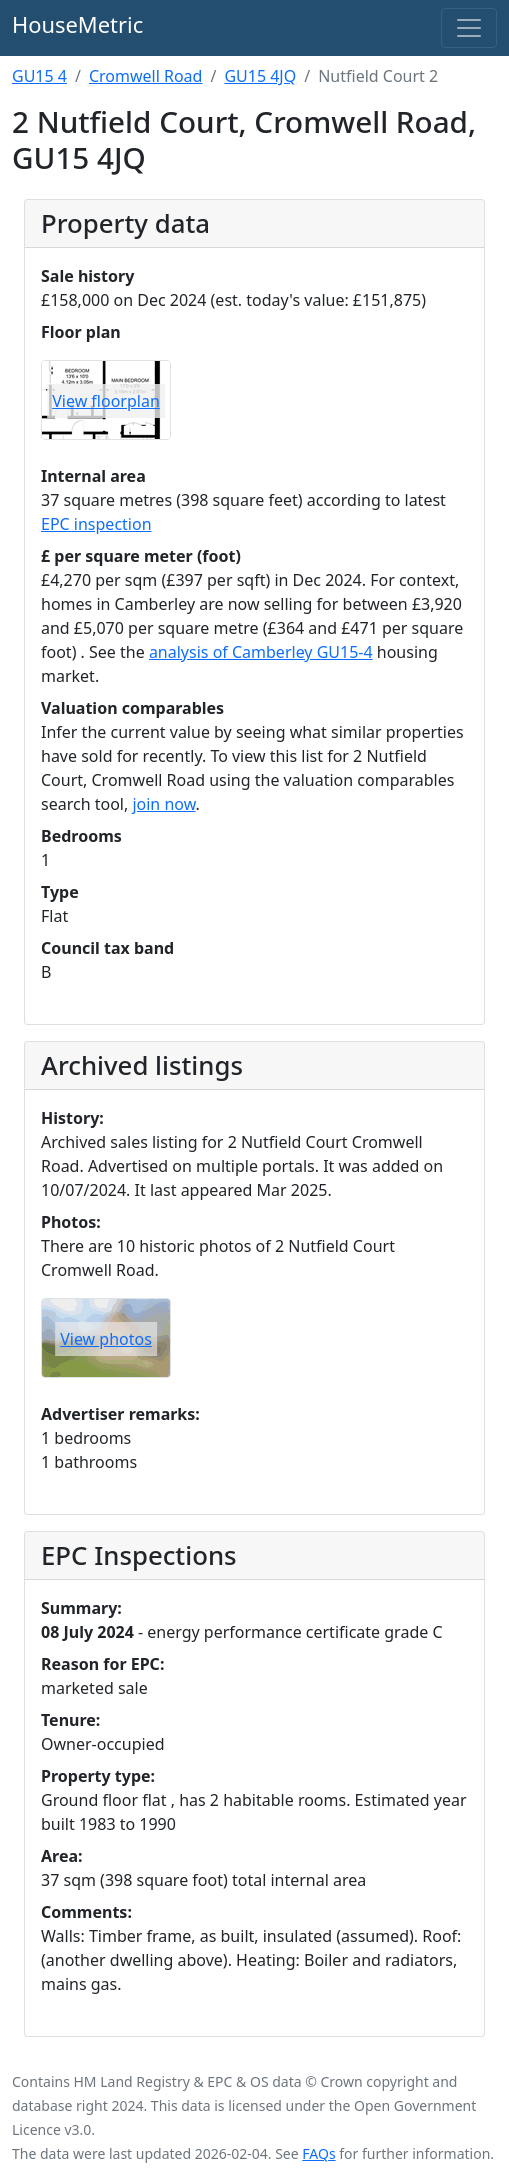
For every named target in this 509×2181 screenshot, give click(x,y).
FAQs (318, 2153)
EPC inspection (96, 524)
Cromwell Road (146, 76)
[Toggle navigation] (469, 28)
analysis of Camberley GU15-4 (261, 652)
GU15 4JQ (260, 76)
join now (163, 804)
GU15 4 (39, 76)
